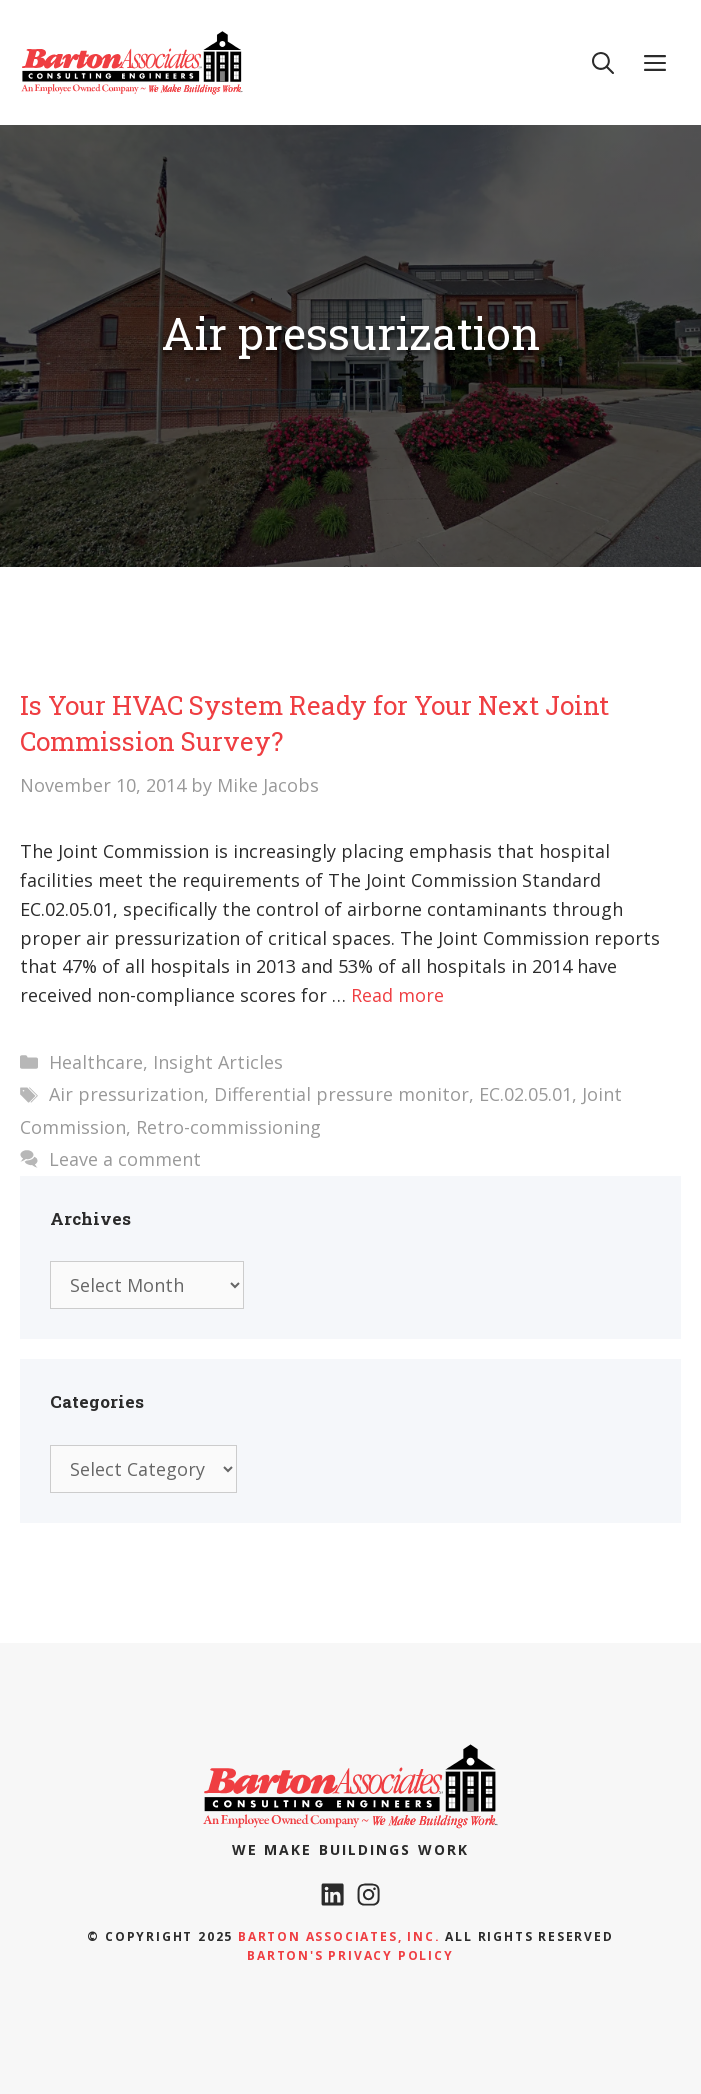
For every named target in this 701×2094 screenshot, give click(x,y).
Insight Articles (218, 1062)
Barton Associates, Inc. (339, 1936)
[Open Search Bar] (603, 62)
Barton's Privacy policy (350, 1955)
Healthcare (96, 1062)
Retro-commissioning (228, 1127)
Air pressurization (126, 1094)
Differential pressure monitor (341, 1094)
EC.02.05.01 (525, 1094)
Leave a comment (125, 1159)
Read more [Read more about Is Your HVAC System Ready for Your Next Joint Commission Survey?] (397, 995)
